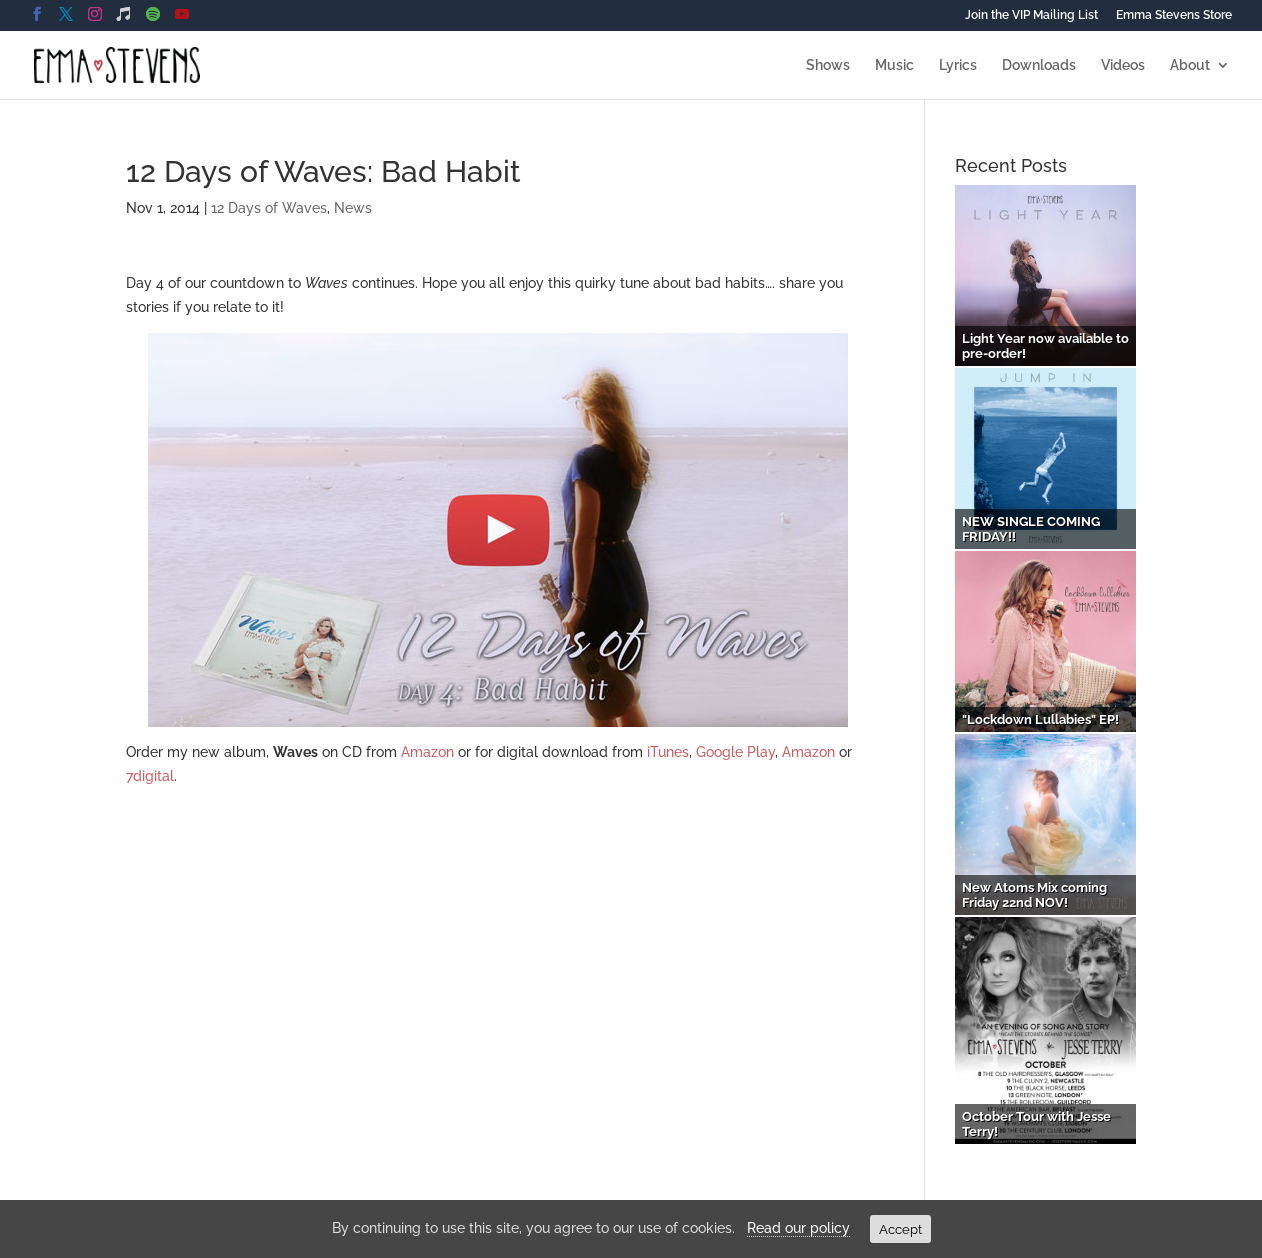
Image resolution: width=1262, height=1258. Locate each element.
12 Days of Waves (269, 208)
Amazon (427, 752)
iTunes (668, 752)
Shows (828, 65)
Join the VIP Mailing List (1031, 15)
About (1190, 65)
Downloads (1039, 65)
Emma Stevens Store (1174, 15)
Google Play (735, 752)
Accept (900, 1229)
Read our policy (798, 1228)
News (353, 208)
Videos (1123, 65)
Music (894, 65)
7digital (150, 776)
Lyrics (958, 65)
